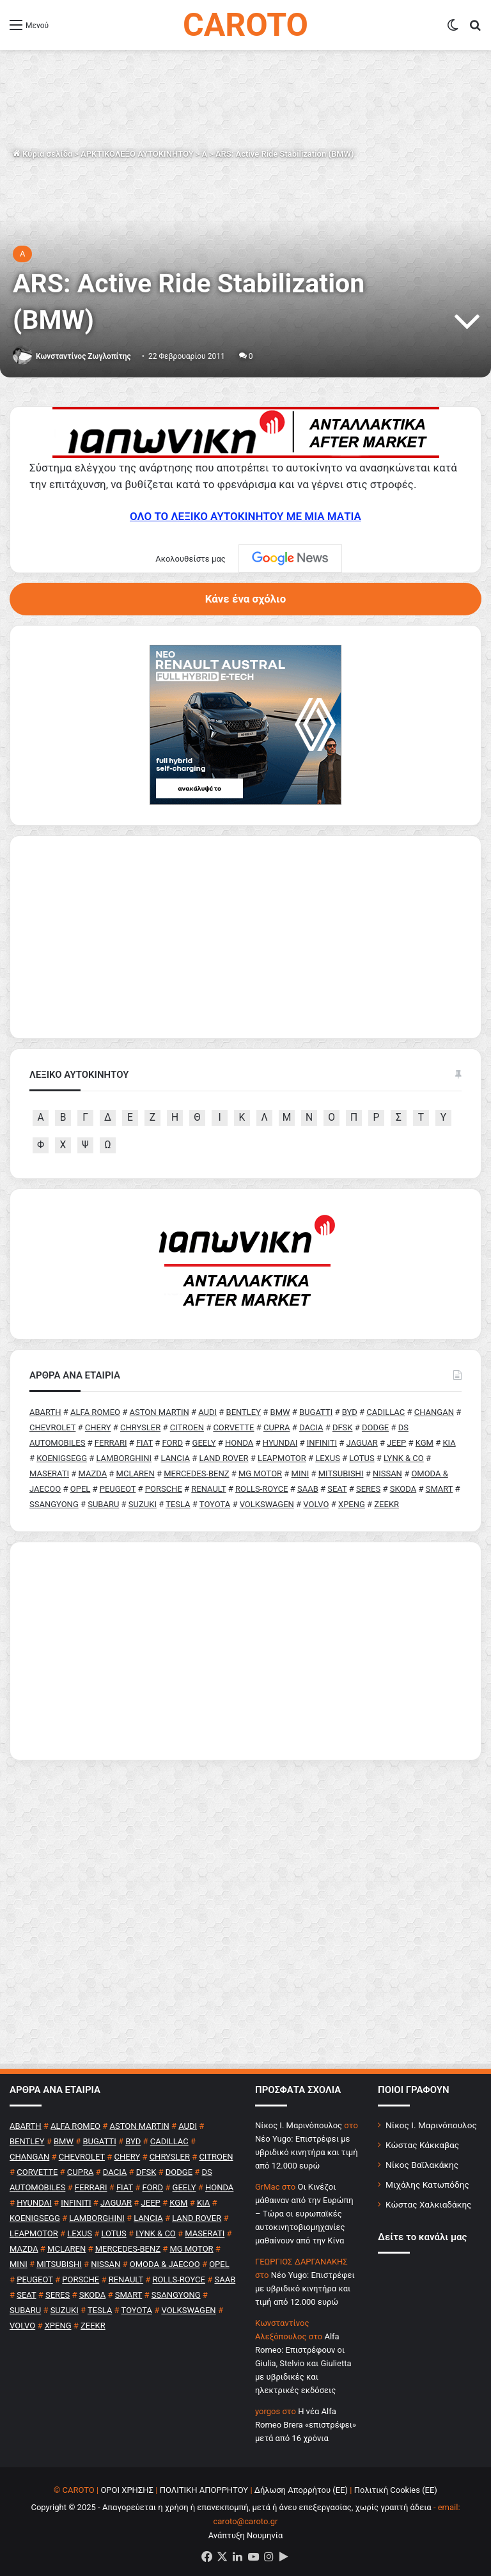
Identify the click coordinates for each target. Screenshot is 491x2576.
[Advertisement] (245, 1651)
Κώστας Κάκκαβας (422, 2145)
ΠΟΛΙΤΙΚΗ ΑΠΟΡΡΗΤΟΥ (204, 2490)
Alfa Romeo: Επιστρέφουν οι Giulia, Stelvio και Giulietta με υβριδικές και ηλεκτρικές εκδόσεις (303, 2363)
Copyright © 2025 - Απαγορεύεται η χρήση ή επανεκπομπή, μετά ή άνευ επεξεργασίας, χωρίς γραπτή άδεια (231, 2507)
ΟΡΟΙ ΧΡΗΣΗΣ (126, 2490)
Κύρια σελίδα (42, 154)
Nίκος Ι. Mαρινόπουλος (298, 2125)
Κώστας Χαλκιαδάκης (428, 2204)
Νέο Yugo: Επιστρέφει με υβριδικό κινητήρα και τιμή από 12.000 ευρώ (306, 2152)
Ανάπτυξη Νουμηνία (245, 2535)
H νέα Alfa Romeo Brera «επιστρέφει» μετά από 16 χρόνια (305, 2424)
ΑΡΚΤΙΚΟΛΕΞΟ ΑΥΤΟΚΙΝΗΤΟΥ (137, 154)
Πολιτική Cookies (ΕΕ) (395, 2490)
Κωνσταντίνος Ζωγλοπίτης (83, 356)
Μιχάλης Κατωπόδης (427, 2184)
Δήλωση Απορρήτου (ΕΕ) (301, 2490)
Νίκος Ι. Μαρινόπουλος (431, 2125)
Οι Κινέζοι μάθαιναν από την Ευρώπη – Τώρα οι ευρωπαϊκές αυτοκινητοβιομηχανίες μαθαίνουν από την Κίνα (304, 2213)
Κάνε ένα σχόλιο (245, 598)
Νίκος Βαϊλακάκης (422, 2165)
